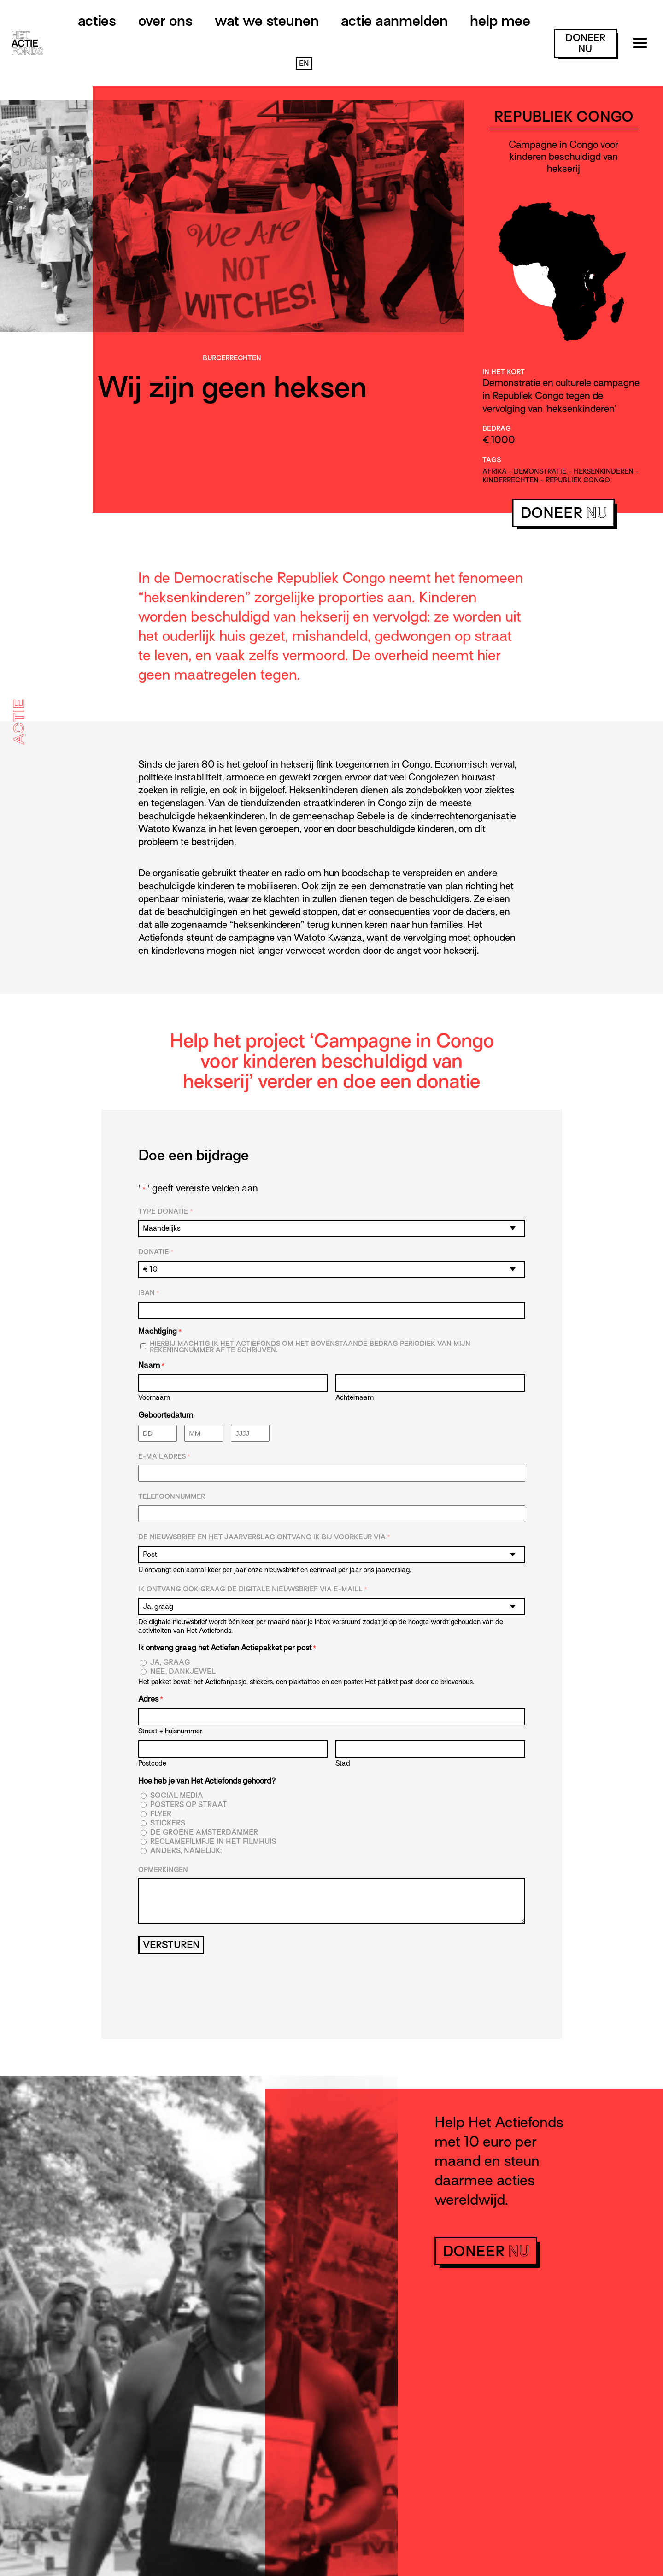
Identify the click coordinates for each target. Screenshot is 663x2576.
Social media (176, 1795)
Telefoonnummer (171, 1496)
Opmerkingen (163, 1869)
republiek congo (578, 480)
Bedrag (496, 428)
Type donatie (165, 1212)
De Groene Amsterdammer (204, 1832)
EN (304, 63)
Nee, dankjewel (183, 1671)
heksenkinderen (604, 471)
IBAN (148, 1293)
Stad (342, 1763)
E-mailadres (164, 1457)
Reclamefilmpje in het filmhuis (213, 1841)
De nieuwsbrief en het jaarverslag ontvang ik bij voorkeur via (264, 1537)
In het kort (503, 372)
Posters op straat (188, 1804)
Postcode (152, 1763)
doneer (585, 43)
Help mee (500, 20)
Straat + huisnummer (170, 1730)
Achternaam (354, 1397)
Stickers (167, 1823)
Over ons (165, 20)
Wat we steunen (267, 20)
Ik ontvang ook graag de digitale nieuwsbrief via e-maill (252, 1589)
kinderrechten (510, 480)
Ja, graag (170, 1662)
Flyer (160, 1814)
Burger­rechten (232, 358)
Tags (491, 460)
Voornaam (154, 1397)
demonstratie (540, 471)
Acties (97, 20)
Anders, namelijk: (186, 1851)
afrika (494, 471)
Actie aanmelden (394, 20)
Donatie (156, 1252)
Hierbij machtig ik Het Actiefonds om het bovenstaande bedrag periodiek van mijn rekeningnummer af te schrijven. (310, 1346)
